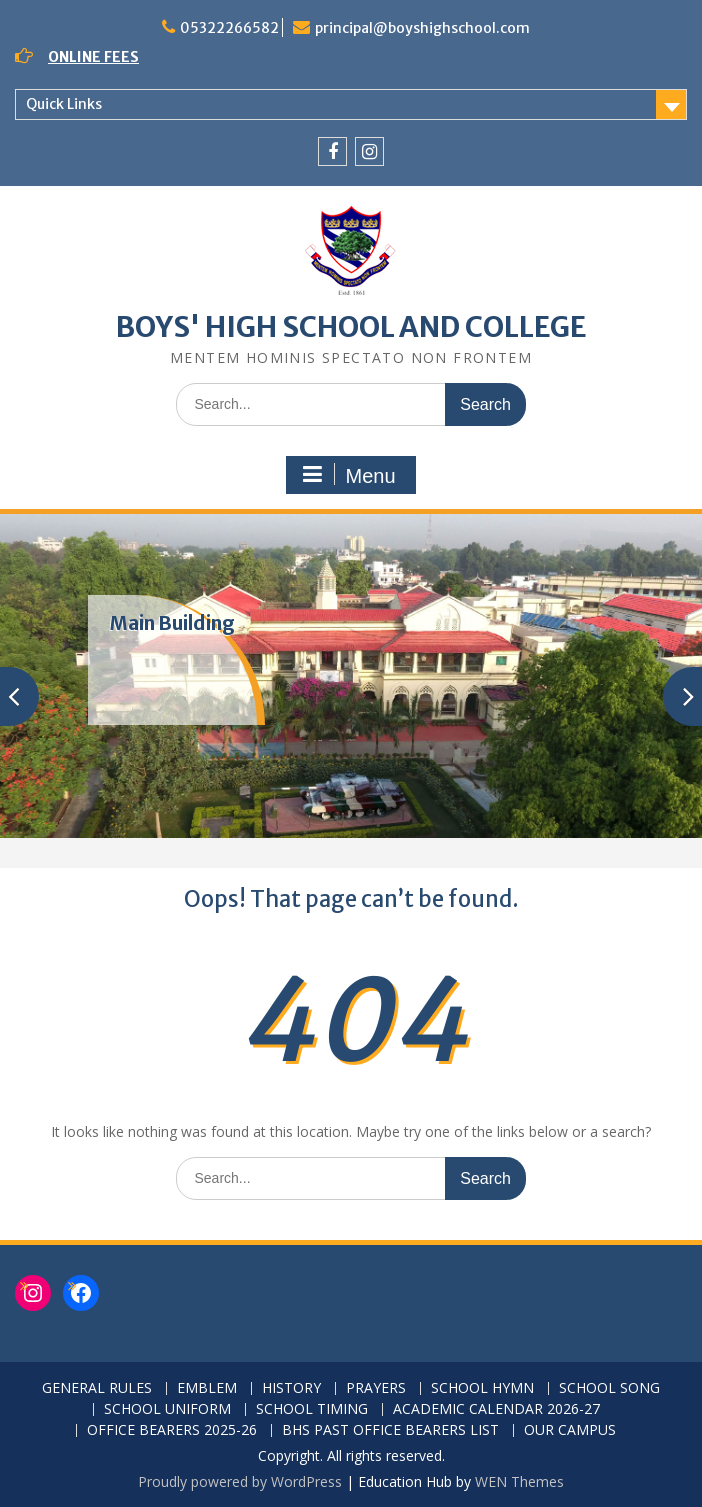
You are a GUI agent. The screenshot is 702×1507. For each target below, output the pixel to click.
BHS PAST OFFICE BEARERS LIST (390, 1430)
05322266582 (229, 28)
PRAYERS (376, 1388)
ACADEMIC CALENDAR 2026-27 (496, 1409)
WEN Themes (519, 1481)
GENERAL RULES (97, 1388)
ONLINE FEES (93, 57)
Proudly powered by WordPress (240, 1481)
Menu (348, 475)
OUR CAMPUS (570, 1430)
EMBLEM (207, 1388)
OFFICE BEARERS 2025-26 (172, 1430)
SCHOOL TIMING (312, 1409)
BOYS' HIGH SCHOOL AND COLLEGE (351, 327)
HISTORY (291, 1388)
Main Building (172, 623)
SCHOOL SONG (609, 1388)
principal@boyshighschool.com (422, 28)
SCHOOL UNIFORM (167, 1409)
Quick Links (64, 104)
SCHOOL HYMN (482, 1388)
